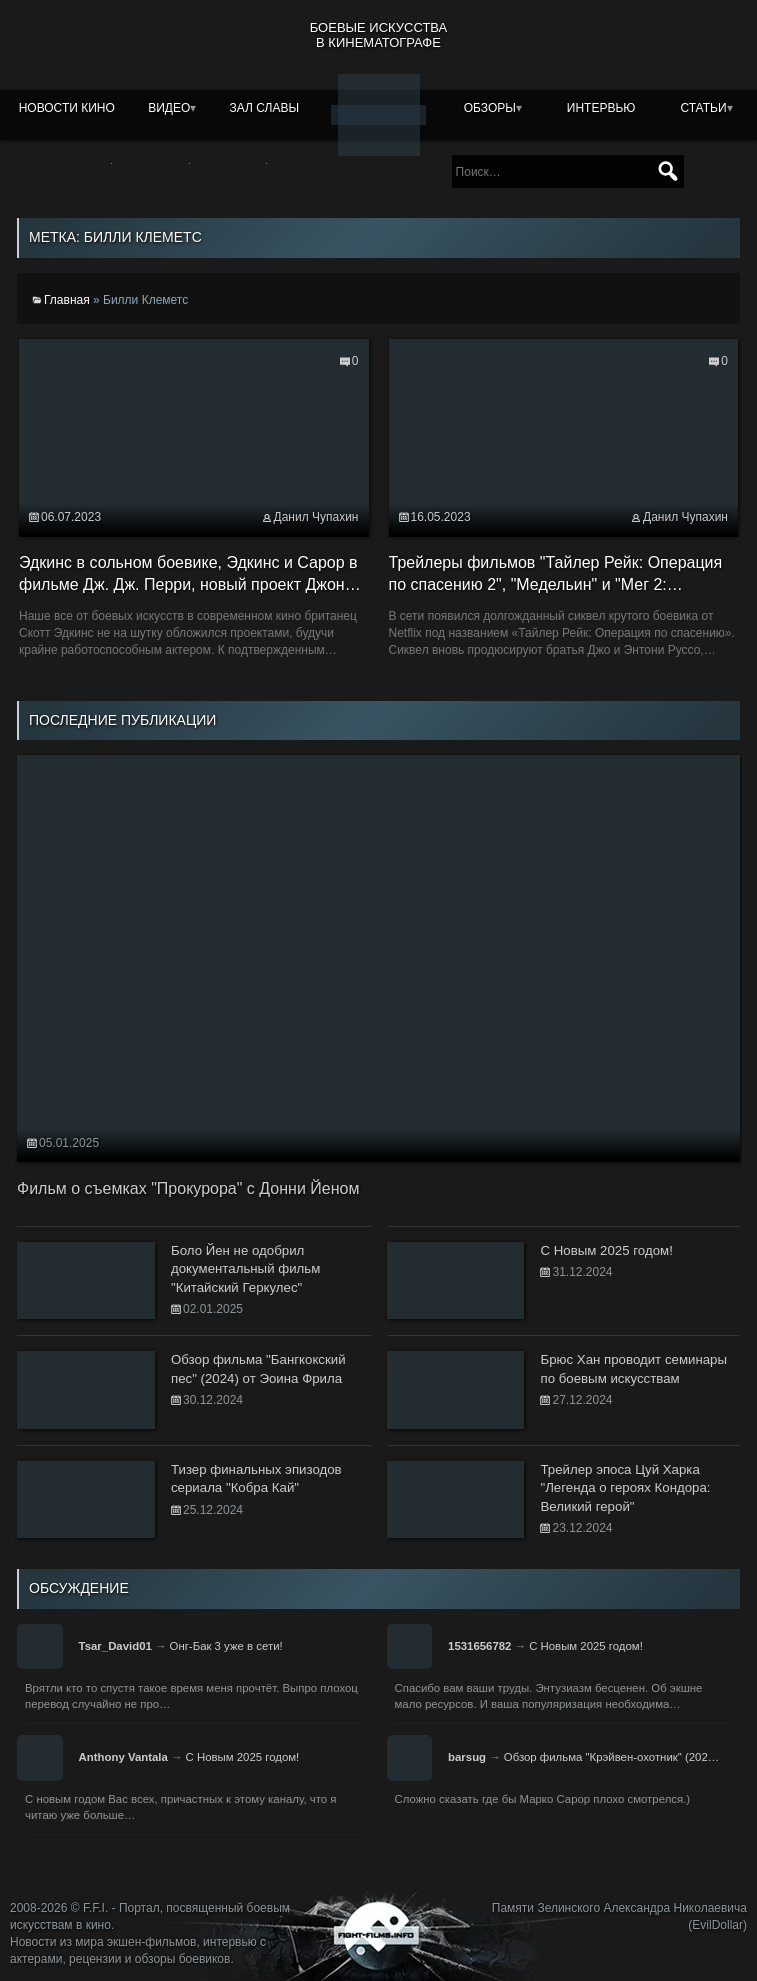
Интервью (601, 108)
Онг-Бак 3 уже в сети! (226, 1646)
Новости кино (67, 108)
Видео (169, 108)
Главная (67, 300)
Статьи (703, 108)
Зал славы (265, 108)
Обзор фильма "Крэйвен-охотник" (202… (611, 1757)
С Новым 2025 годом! (586, 1646)
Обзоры (490, 108)
